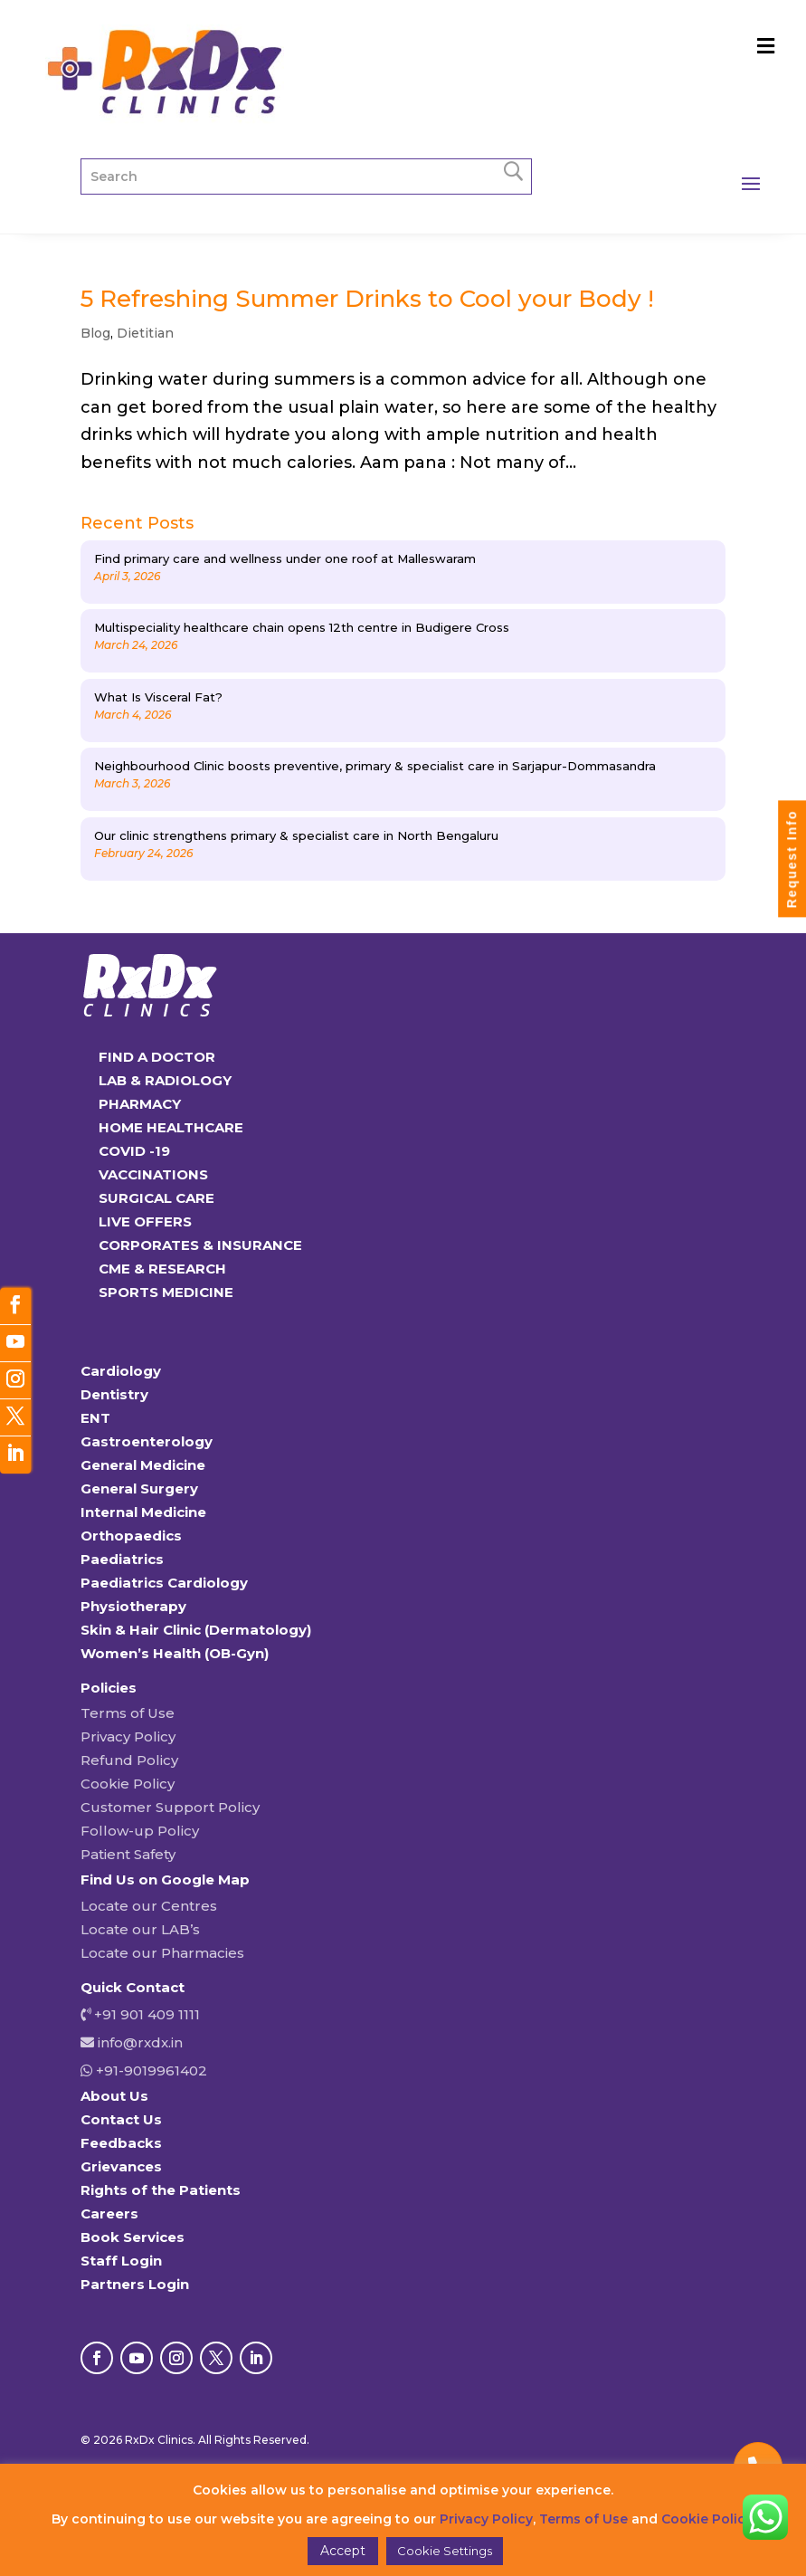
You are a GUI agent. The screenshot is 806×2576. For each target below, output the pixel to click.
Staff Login (121, 2260)
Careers (109, 2213)
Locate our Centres (149, 1905)
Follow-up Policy (140, 1830)
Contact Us (121, 2119)
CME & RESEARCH (162, 1268)
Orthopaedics (131, 1535)
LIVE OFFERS (145, 1221)
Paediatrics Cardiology (164, 1582)
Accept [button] (342, 2551)
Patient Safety (128, 1854)
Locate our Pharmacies (162, 1952)
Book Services (133, 2237)
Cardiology (121, 1370)
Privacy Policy (128, 1736)
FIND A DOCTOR (157, 1056)
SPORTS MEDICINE (166, 1292)
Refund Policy (129, 1760)
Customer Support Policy (170, 1807)
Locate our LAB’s (140, 1929)
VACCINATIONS (153, 1174)
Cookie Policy (128, 1783)
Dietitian (145, 333)
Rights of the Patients (161, 2190)
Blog (95, 333)
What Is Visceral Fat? (158, 697)
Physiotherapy (133, 1606)
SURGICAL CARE (156, 1198)
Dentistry (114, 1394)
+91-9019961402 (149, 2070)
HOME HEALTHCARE (171, 1127)
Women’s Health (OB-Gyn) (175, 1653)
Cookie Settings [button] (444, 2550)
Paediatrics (122, 1559)
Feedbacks (121, 2142)
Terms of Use (128, 1713)
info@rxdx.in (140, 2042)
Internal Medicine (143, 1512)
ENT (95, 1417)
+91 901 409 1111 (145, 2014)
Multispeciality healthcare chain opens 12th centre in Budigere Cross (301, 627)
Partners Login (135, 2284)
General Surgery (139, 1488)
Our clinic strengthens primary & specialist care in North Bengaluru (296, 835)
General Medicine (143, 1465)
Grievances (121, 2166)
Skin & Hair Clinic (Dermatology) (196, 1629)
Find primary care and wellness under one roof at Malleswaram (285, 558)
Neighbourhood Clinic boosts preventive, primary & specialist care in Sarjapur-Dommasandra (375, 765)
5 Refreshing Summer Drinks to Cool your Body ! (367, 298)
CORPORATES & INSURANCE (200, 1245)
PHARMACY (140, 1103)
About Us (114, 2095)
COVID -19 (134, 1150)
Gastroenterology (147, 1441)
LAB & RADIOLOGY (165, 1080)
